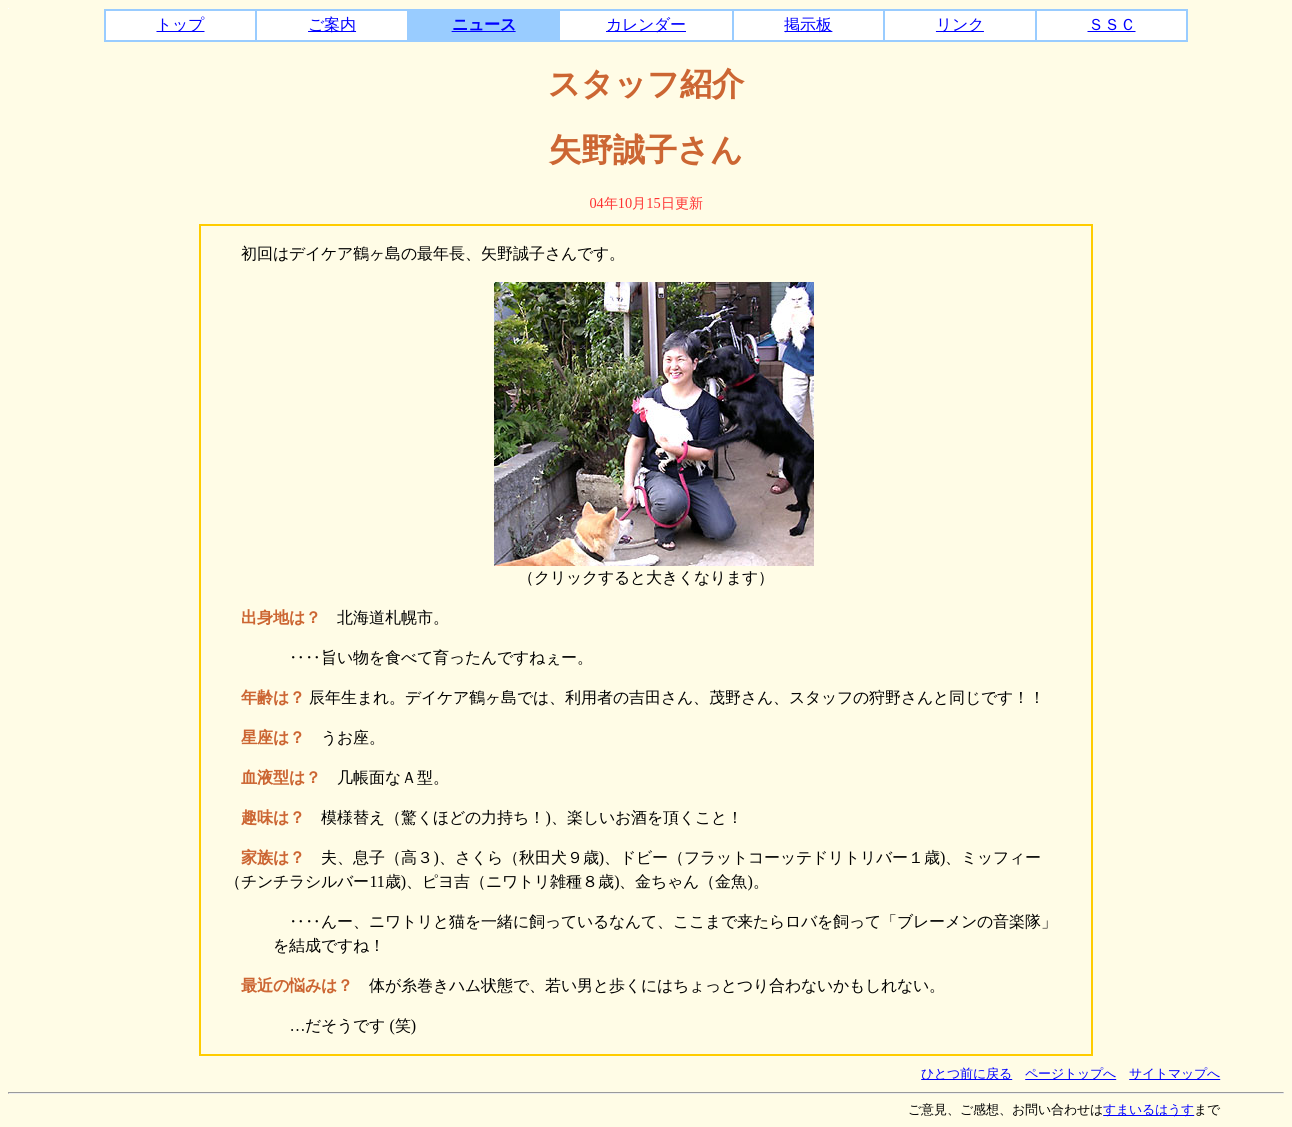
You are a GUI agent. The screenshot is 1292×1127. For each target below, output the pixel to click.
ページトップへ (1070, 1074)
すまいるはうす (1148, 1110)
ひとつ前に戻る (966, 1074)
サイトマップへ (1174, 1074)
